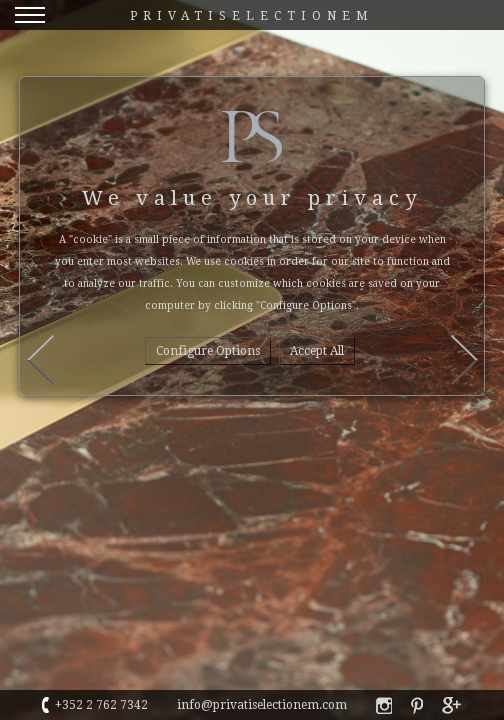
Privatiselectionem (252, 16)
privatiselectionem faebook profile (384, 705)
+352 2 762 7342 (101, 705)
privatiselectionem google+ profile (452, 705)
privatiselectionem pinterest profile (417, 705)
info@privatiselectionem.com (262, 705)
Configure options (208, 351)
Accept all (317, 351)
